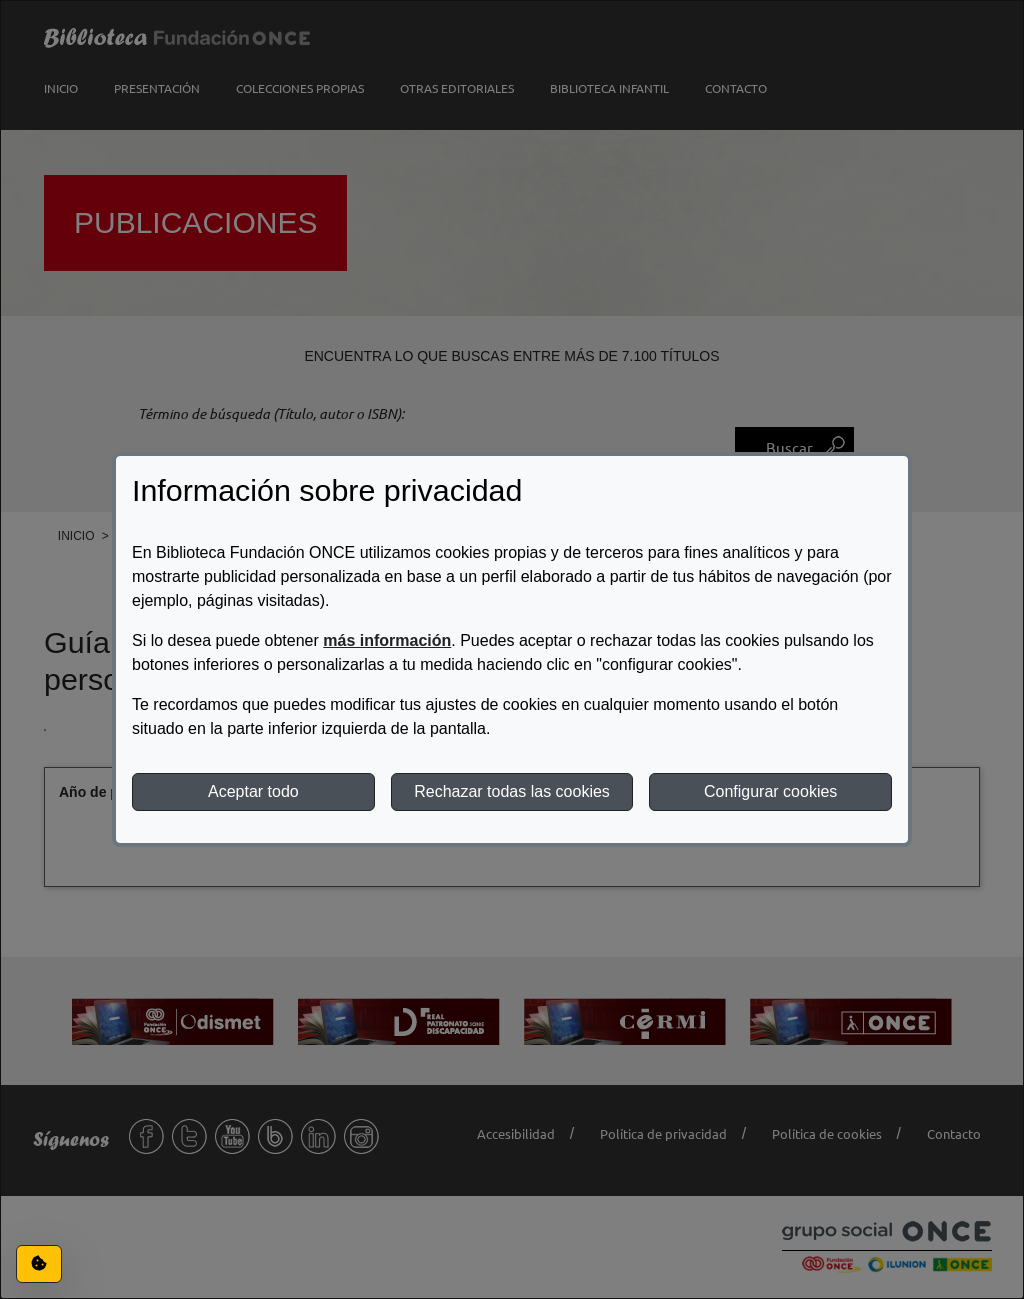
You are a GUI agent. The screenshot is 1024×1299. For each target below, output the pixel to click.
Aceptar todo (253, 791)
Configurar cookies (770, 791)
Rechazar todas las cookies (512, 791)
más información (387, 640)
